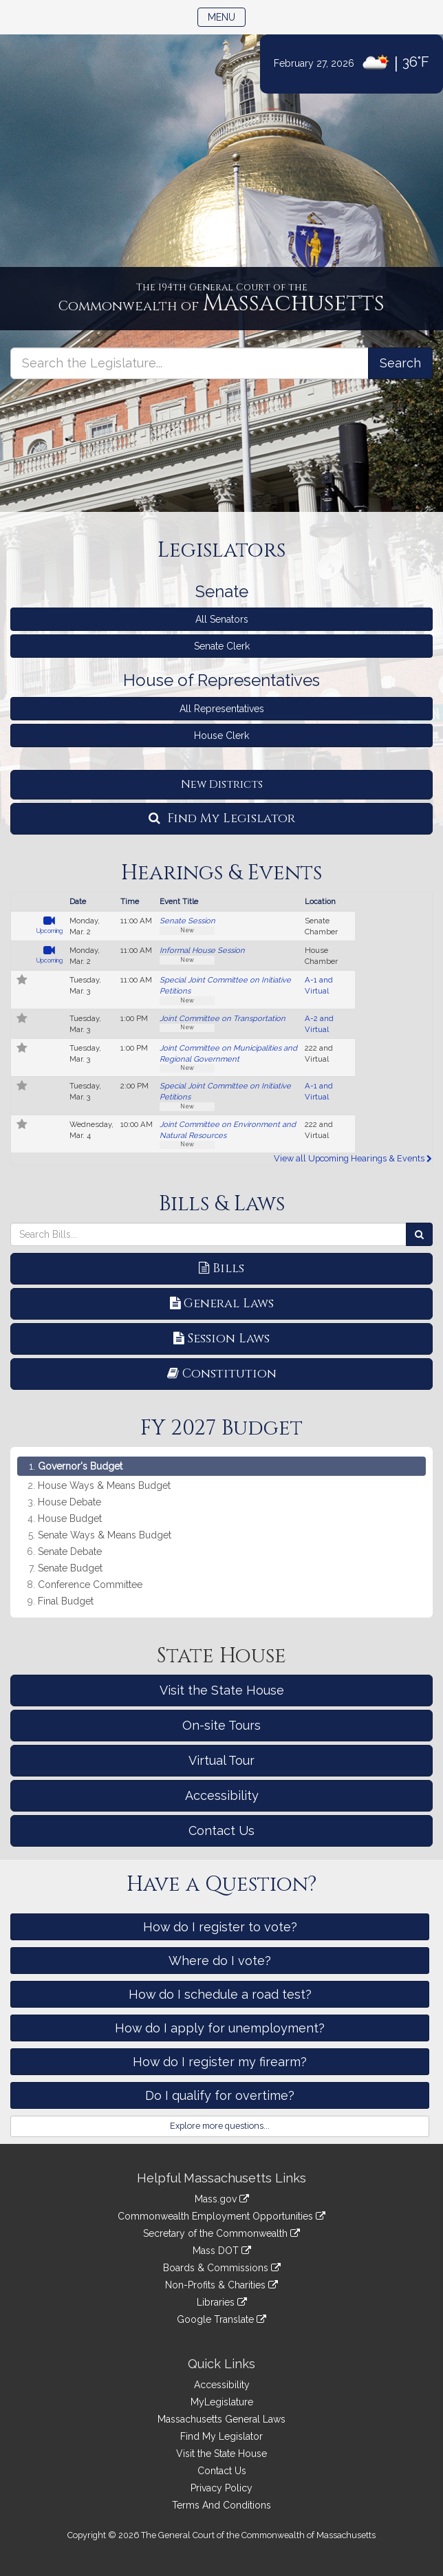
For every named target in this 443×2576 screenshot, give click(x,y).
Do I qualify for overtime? (219, 2095)
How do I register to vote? (220, 1927)
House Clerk (221, 735)
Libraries (222, 2302)
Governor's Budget (80, 1466)
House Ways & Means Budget (104, 1486)
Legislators (221, 550)
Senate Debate (70, 1552)
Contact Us (221, 1830)
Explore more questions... (220, 2126)
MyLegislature (222, 2401)
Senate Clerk (222, 646)
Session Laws (221, 1338)
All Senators (221, 619)
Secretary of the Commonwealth (221, 2233)
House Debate (69, 1502)
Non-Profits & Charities (221, 2284)
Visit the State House (222, 1690)
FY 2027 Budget (221, 1428)
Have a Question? (222, 1884)
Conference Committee (90, 1585)
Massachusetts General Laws (221, 2419)
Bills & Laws (222, 1204)
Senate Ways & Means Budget (104, 1535)
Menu (227, 16)
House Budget (70, 1519)
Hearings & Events (221, 873)
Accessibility (222, 1795)
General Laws (222, 1303)
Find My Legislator (222, 818)
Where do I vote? (220, 1960)
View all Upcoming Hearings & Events (353, 1158)
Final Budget (66, 1601)
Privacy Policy (221, 2487)
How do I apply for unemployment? (220, 2028)
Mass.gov (222, 2198)
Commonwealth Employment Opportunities (221, 2216)
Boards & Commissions (222, 2267)
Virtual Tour (221, 1760)
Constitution (222, 1373)
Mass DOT (222, 2250)
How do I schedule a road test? (220, 1994)
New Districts (222, 784)
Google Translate (221, 2319)
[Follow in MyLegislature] (22, 981)
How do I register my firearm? (220, 2061)
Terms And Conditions (221, 2505)
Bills (221, 1268)
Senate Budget (70, 1568)
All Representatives (222, 708)
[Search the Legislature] (400, 363)
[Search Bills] (419, 1234)
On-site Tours (221, 1725)
